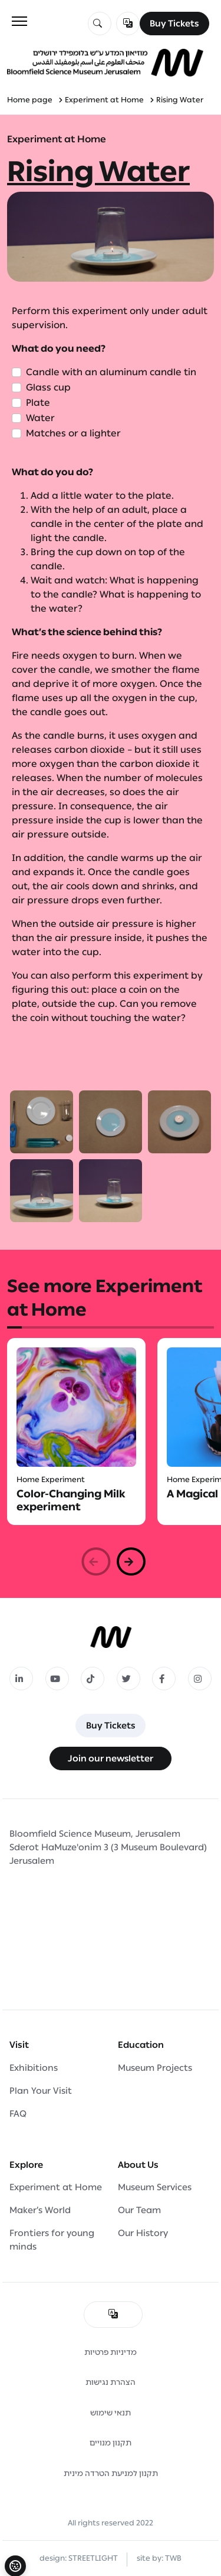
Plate (38, 402)
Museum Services (155, 2187)
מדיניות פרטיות (110, 2352)
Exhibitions (33, 2068)
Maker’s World (40, 2210)
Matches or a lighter (73, 433)
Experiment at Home (104, 99)
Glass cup (48, 387)
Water (40, 417)
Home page (29, 99)
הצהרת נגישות (110, 2382)
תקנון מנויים (110, 2442)
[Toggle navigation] (19, 21)
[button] (131, 1561)
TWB (173, 2558)
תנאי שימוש (110, 2412)
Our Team (139, 2210)
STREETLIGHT (93, 2558)
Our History (143, 2233)
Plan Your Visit (40, 2091)
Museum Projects (155, 2068)
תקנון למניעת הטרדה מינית (111, 2473)
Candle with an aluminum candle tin (111, 372)
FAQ (18, 2113)
